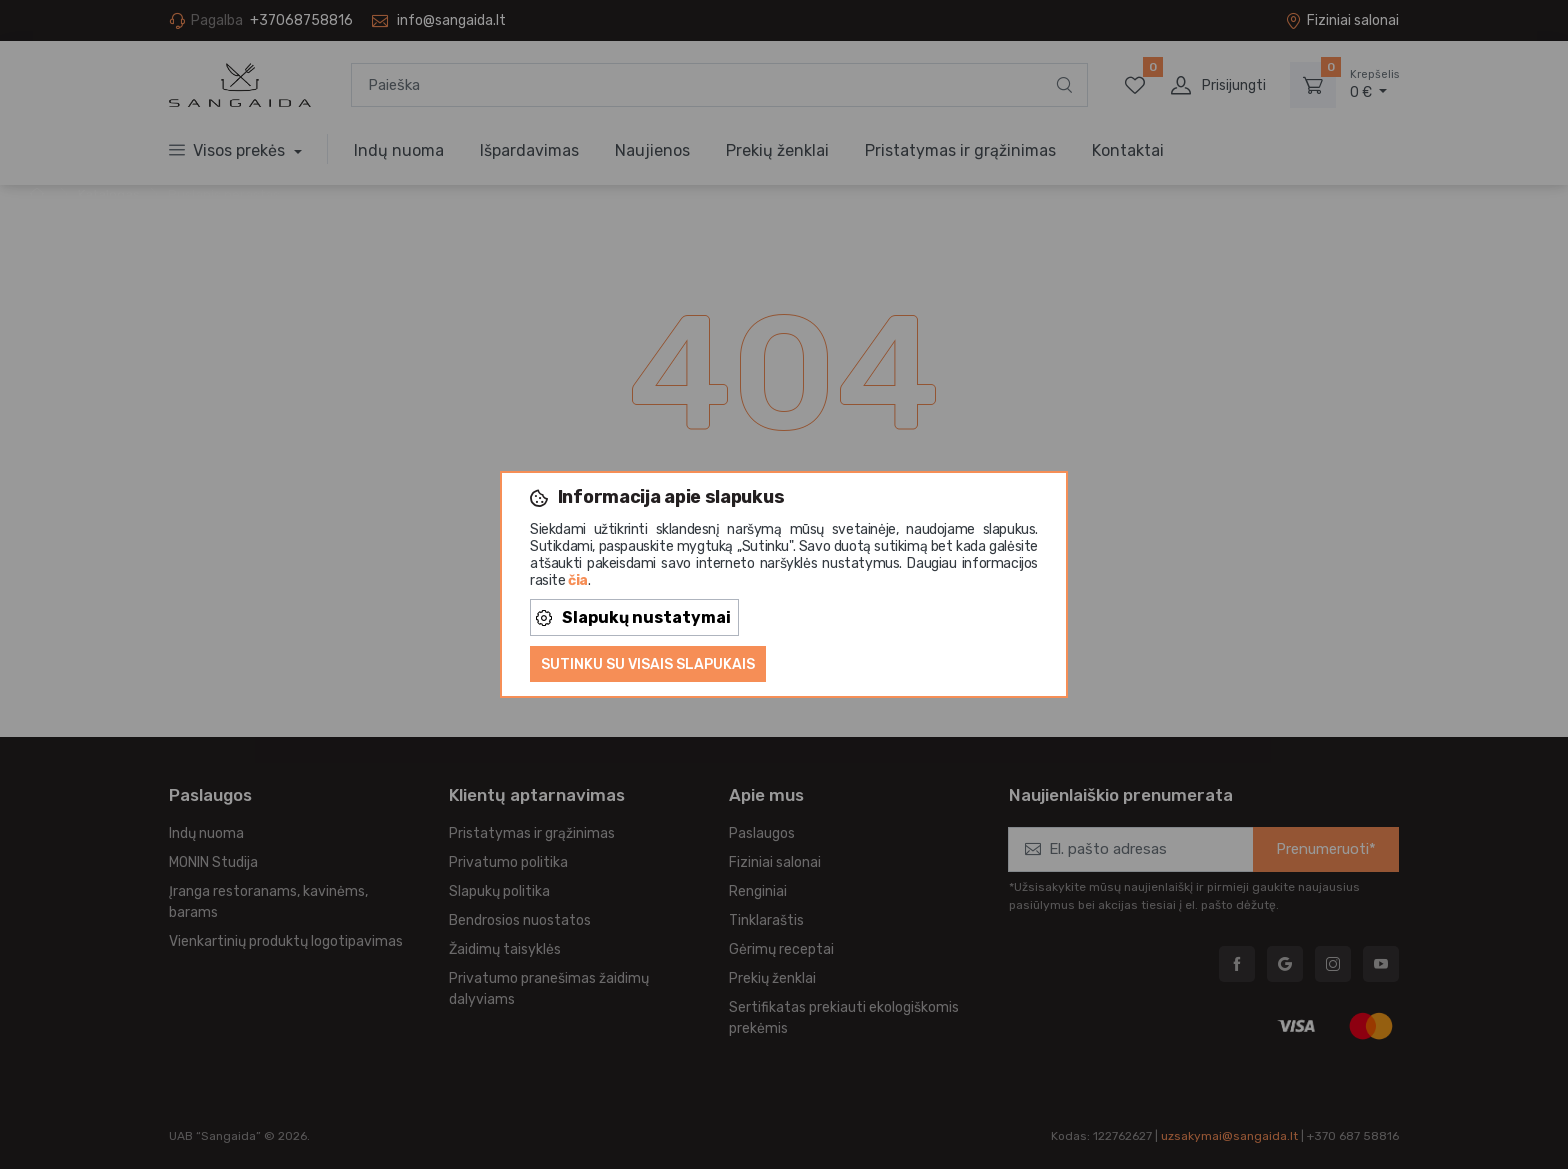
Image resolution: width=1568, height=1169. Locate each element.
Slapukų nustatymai (633, 617)
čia (578, 580)
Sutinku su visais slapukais (648, 664)
